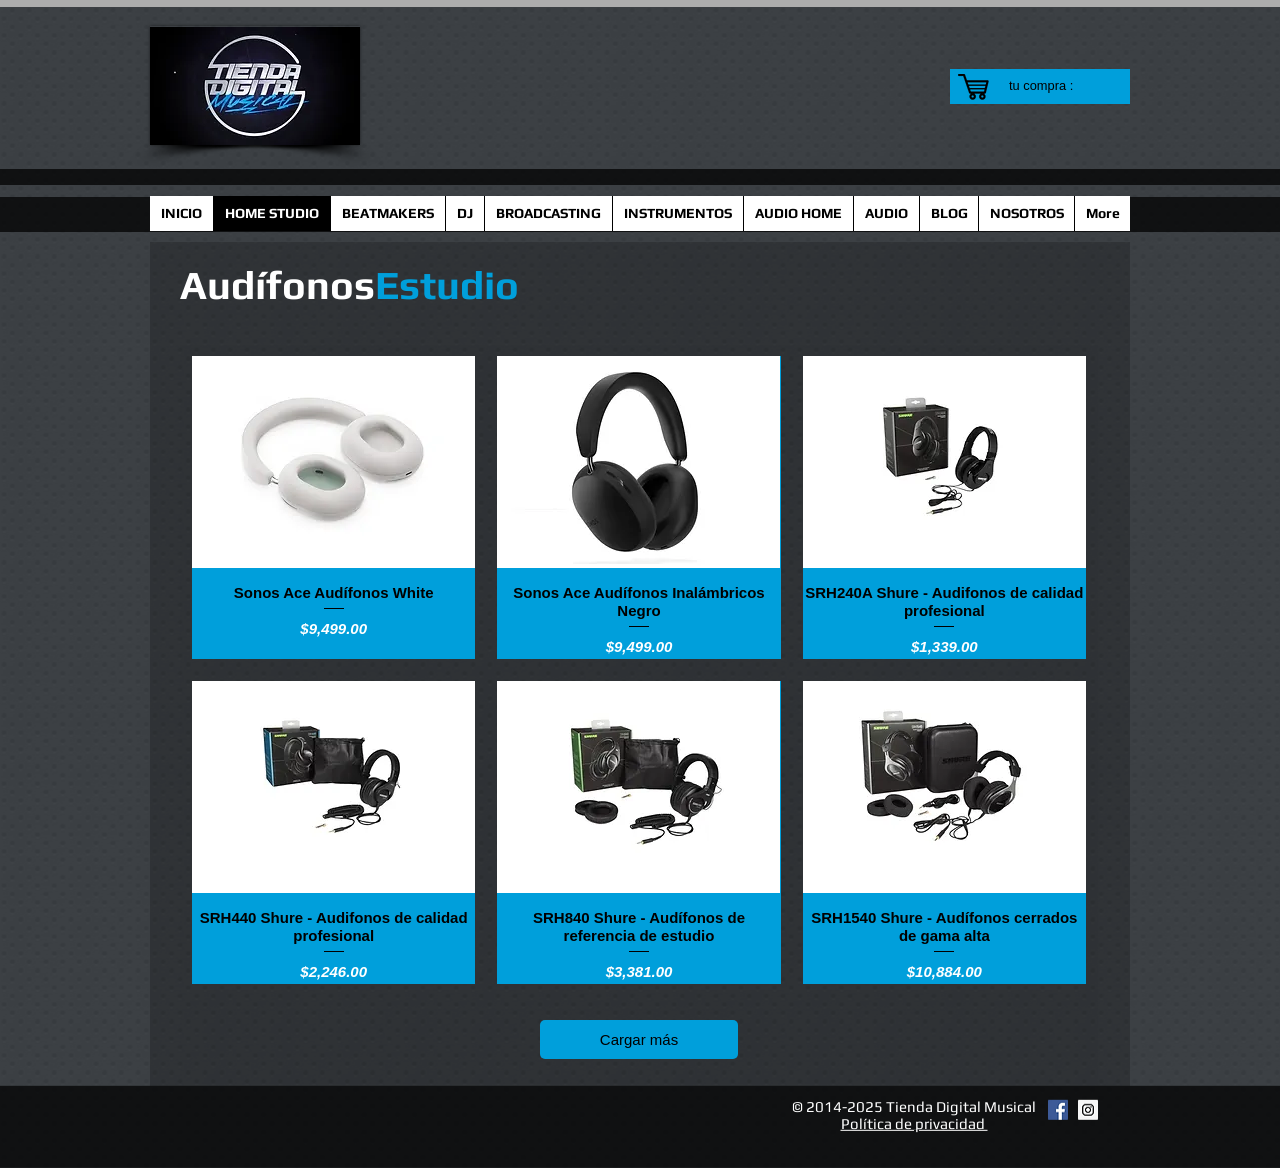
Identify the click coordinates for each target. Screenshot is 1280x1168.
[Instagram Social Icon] (1088, 1110)
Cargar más (639, 1039)
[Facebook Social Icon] (1058, 1110)
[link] (1053, 85)
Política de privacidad (914, 1123)
